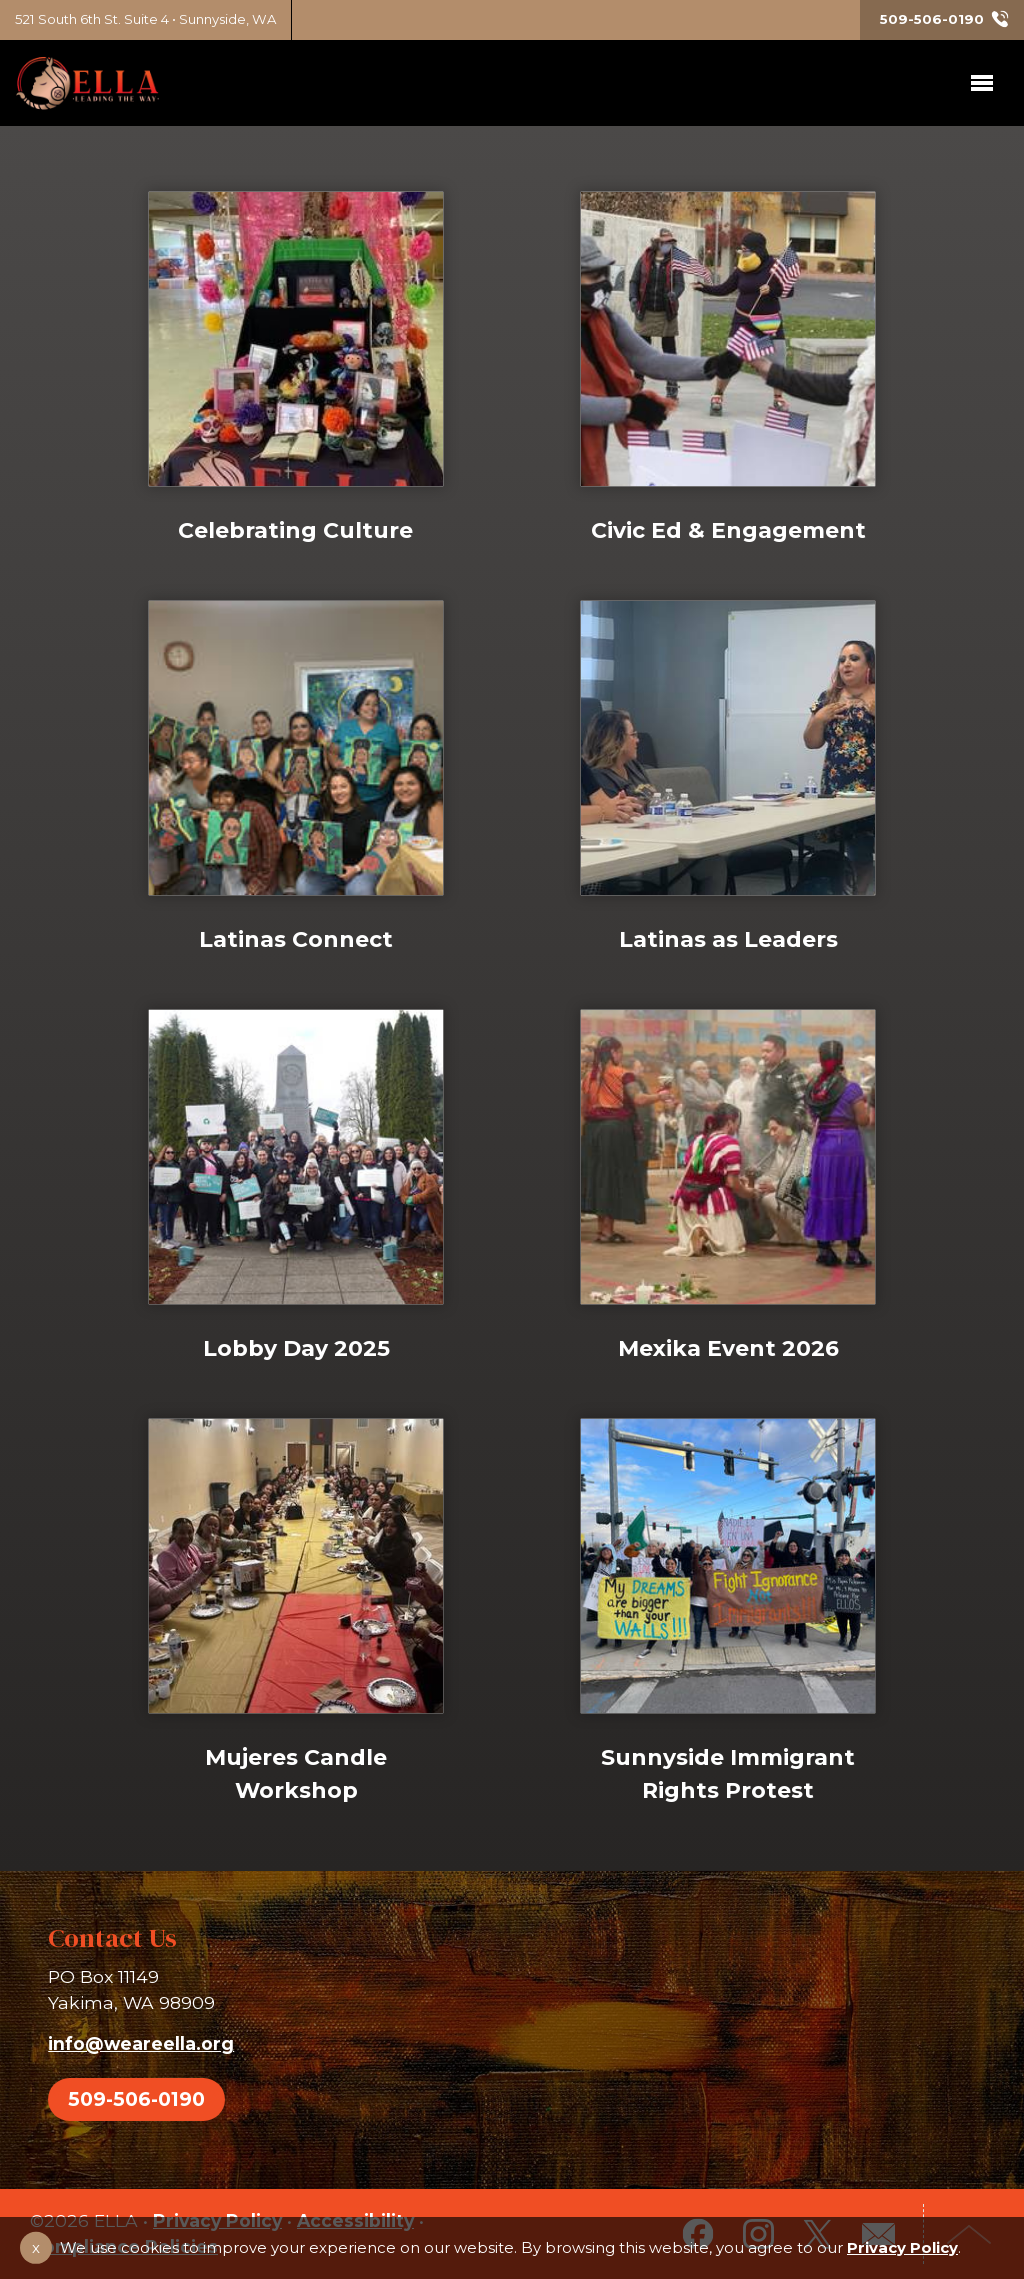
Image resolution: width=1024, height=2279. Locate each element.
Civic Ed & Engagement (728, 530)
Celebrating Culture (295, 530)
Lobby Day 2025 (296, 1355)
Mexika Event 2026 (728, 1351)
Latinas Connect (296, 939)
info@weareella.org (141, 2043)
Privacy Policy (902, 2248)
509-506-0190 (136, 2099)
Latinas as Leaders (728, 939)
